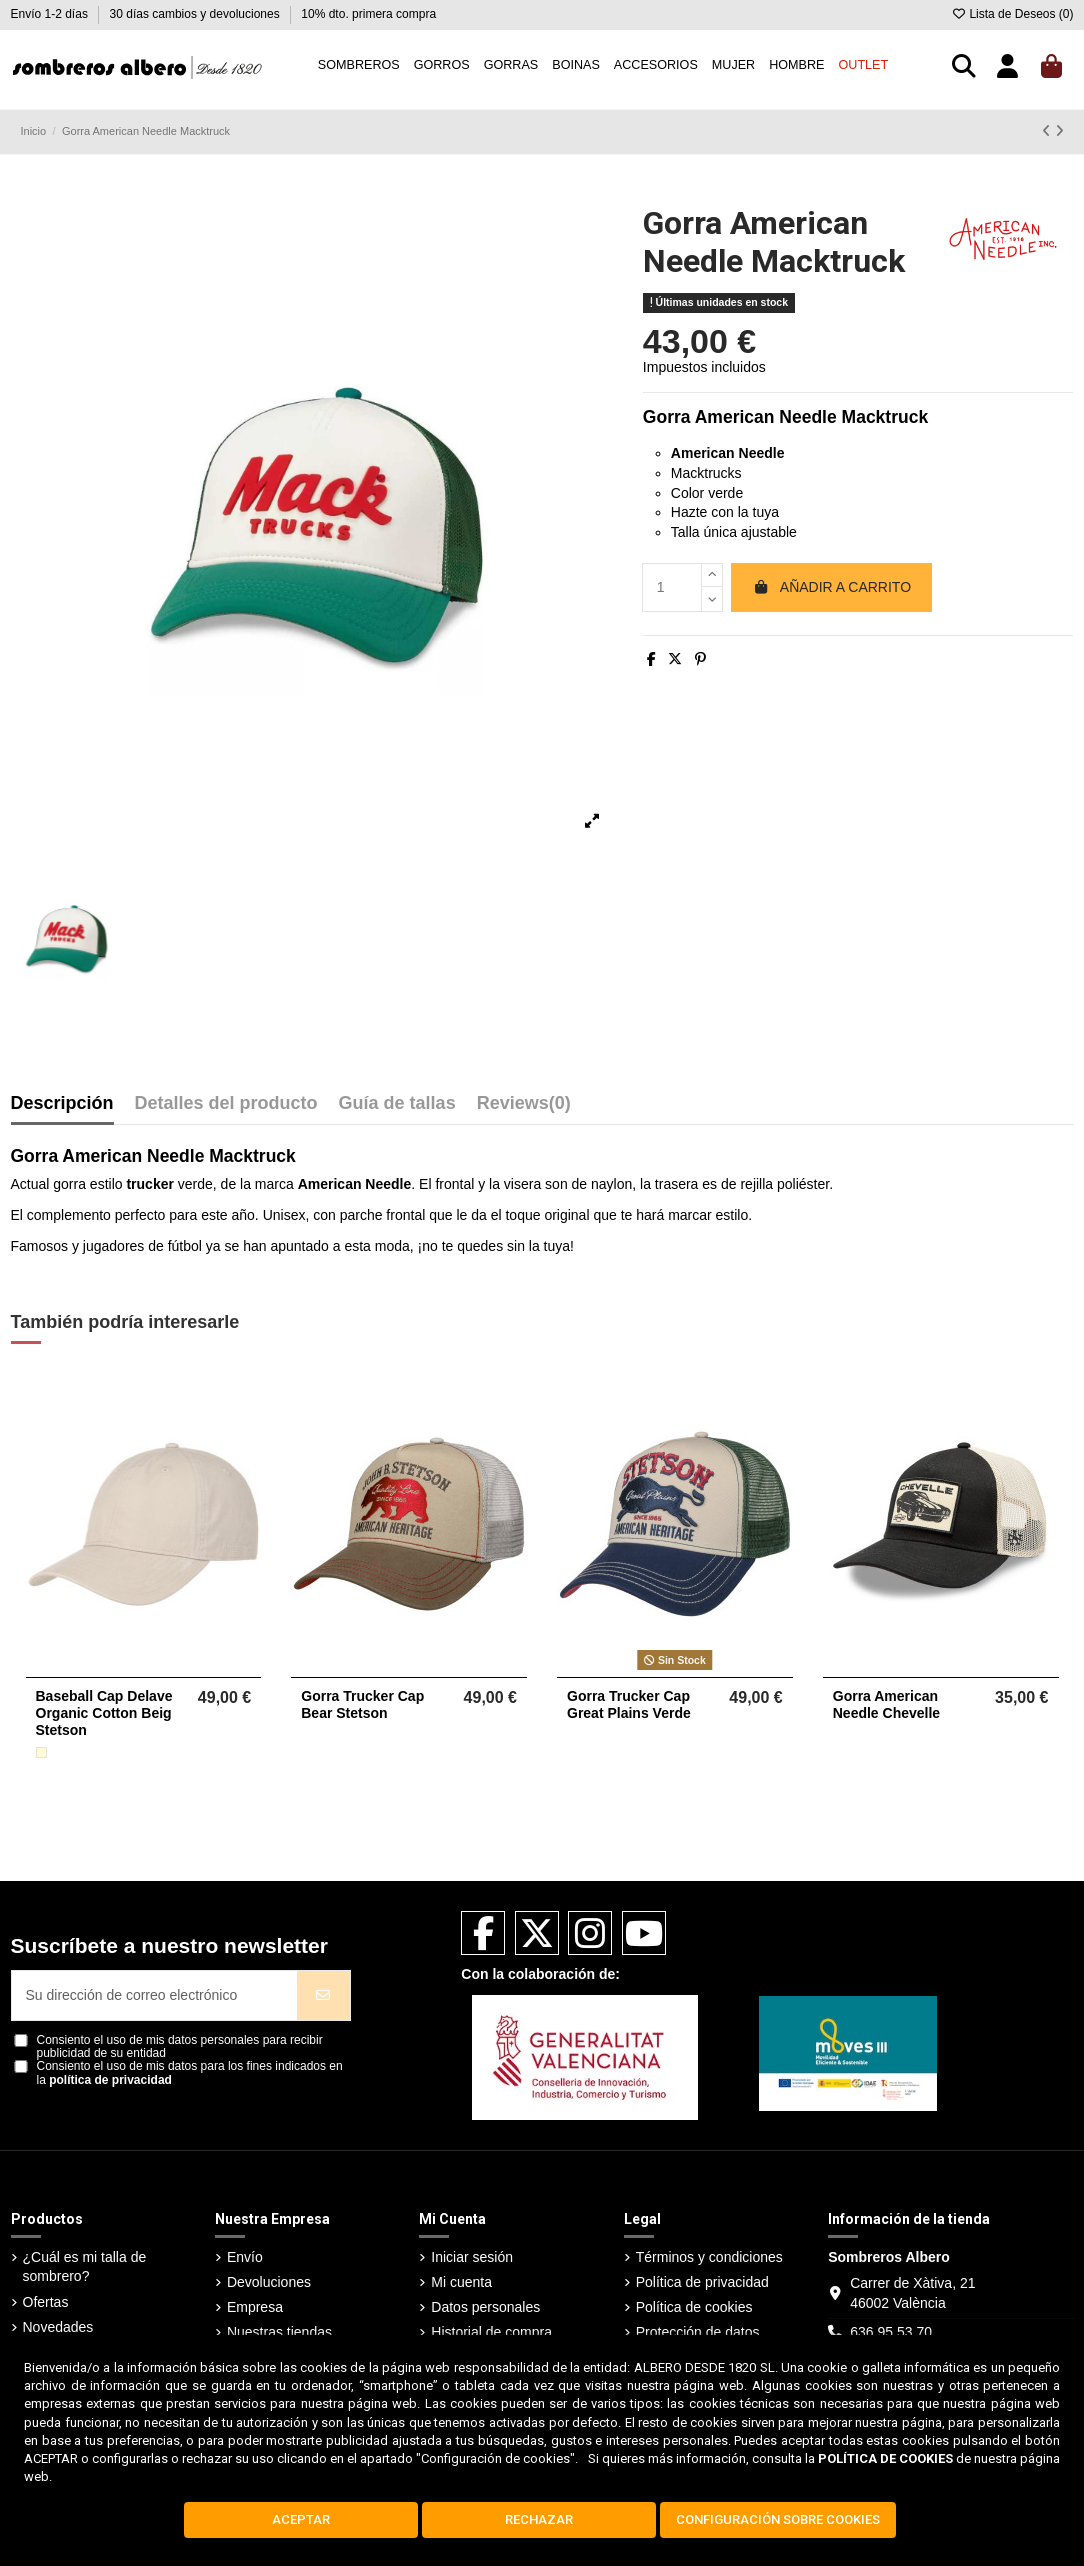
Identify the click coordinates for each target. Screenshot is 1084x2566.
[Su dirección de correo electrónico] (155, 1995)
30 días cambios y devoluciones (196, 14)
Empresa (255, 2307)
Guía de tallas (397, 1103)
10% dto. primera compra (368, 14)
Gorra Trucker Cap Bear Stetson (362, 1704)
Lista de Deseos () (1012, 14)
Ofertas (46, 2302)
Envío (245, 2257)
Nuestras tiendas (279, 2332)
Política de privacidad (702, 2282)
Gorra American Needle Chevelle (886, 1704)
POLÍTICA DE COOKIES (885, 2458)
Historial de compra (491, 2332)
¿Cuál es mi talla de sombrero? (85, 2267)
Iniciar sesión (472, 2257)
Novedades (58, 2327)
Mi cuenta (461, 2282)
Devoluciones (269, 2282)
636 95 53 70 (891, 2332)
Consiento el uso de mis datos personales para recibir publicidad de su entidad (180, 2047)
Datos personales (485, 2307)
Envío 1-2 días (51, 14)
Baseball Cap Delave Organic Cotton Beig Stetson (104, 1713)
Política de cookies (694, 2307)
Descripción (62, 1103)
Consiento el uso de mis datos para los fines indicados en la (190, 2073)
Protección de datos (698, 2332)
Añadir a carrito (831, 587)
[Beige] (41, 1752)
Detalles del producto (226, 1103)
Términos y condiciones (709, 2257)
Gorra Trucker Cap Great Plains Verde (629, 1704)
